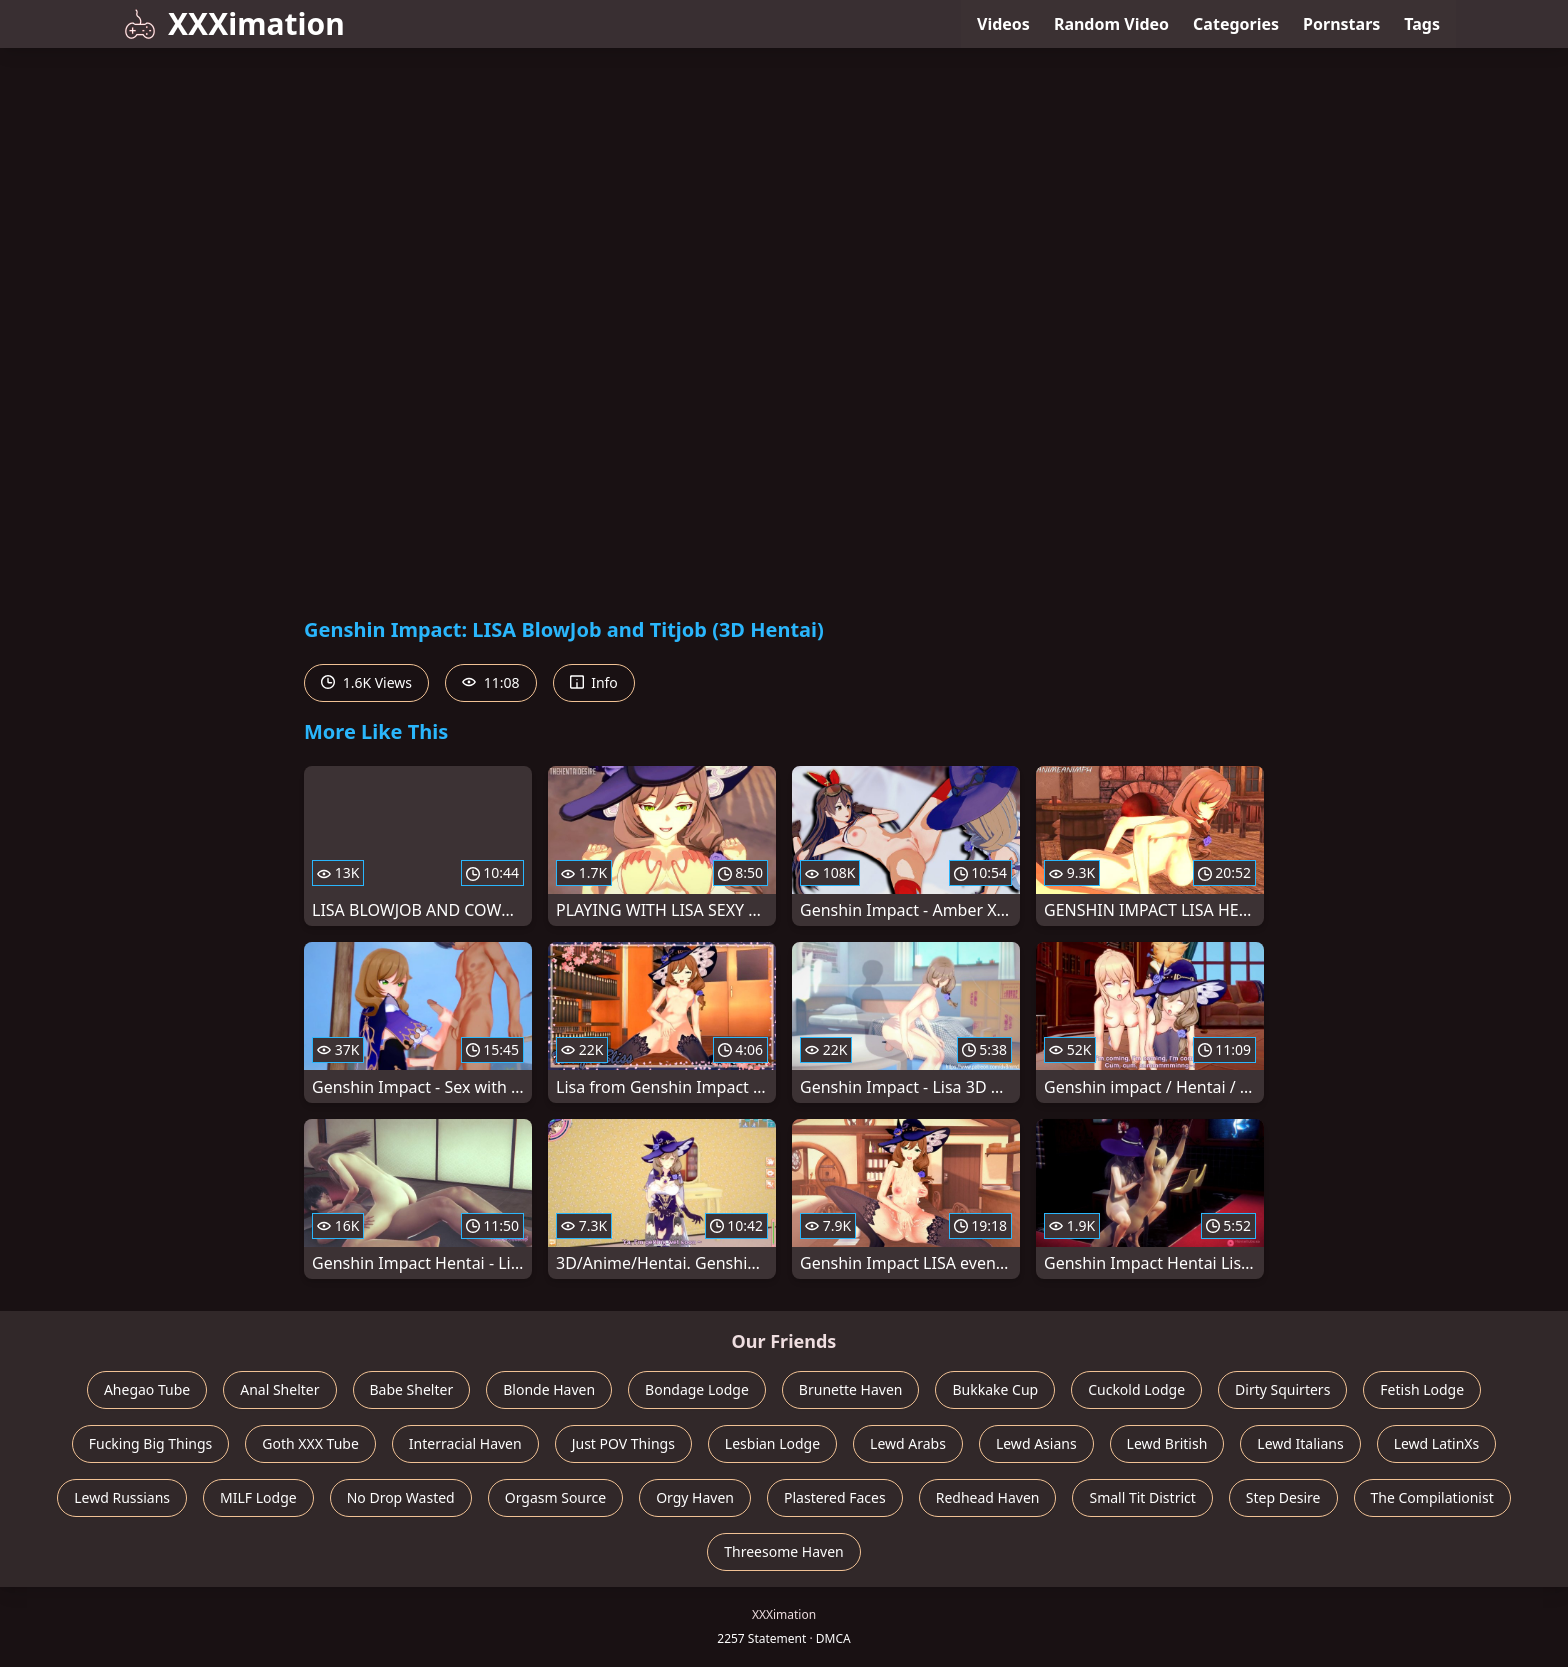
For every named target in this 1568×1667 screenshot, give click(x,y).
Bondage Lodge (697, 1389)
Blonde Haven (549, 1389)
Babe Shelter (412, 1389)
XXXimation (234, 23)
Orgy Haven (695, 1497)
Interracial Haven (465, 1443)
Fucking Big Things (151, 1443)
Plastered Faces (835, 1497)
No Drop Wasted (401, 1497)
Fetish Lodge (1422, 1389)
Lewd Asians (1036, 1443)
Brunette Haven (851, 1389)
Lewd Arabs (908, 1443)
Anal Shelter (279, 1389)
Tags (1422, 24)
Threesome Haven (783, 1551)
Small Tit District (1142, 1497)
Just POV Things (623, 1443)
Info (594, 682)
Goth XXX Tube (310, 1443)
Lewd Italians (1300, 1443)
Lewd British (1167, 1443)
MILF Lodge (258, 1497)
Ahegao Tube (147, 1389)
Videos (1003, 24)
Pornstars (1341, 24)
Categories (1236, 24)
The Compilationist (1432, 1497)
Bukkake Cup (995, 1389)
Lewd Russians (122, 1497)
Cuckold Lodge (1136, 1389)
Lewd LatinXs (1437, 1443)
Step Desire (1283, 1497)
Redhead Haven (988, 1497)
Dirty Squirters (1282, 1389)
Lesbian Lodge (772, 1443)
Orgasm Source (555, 1497)
